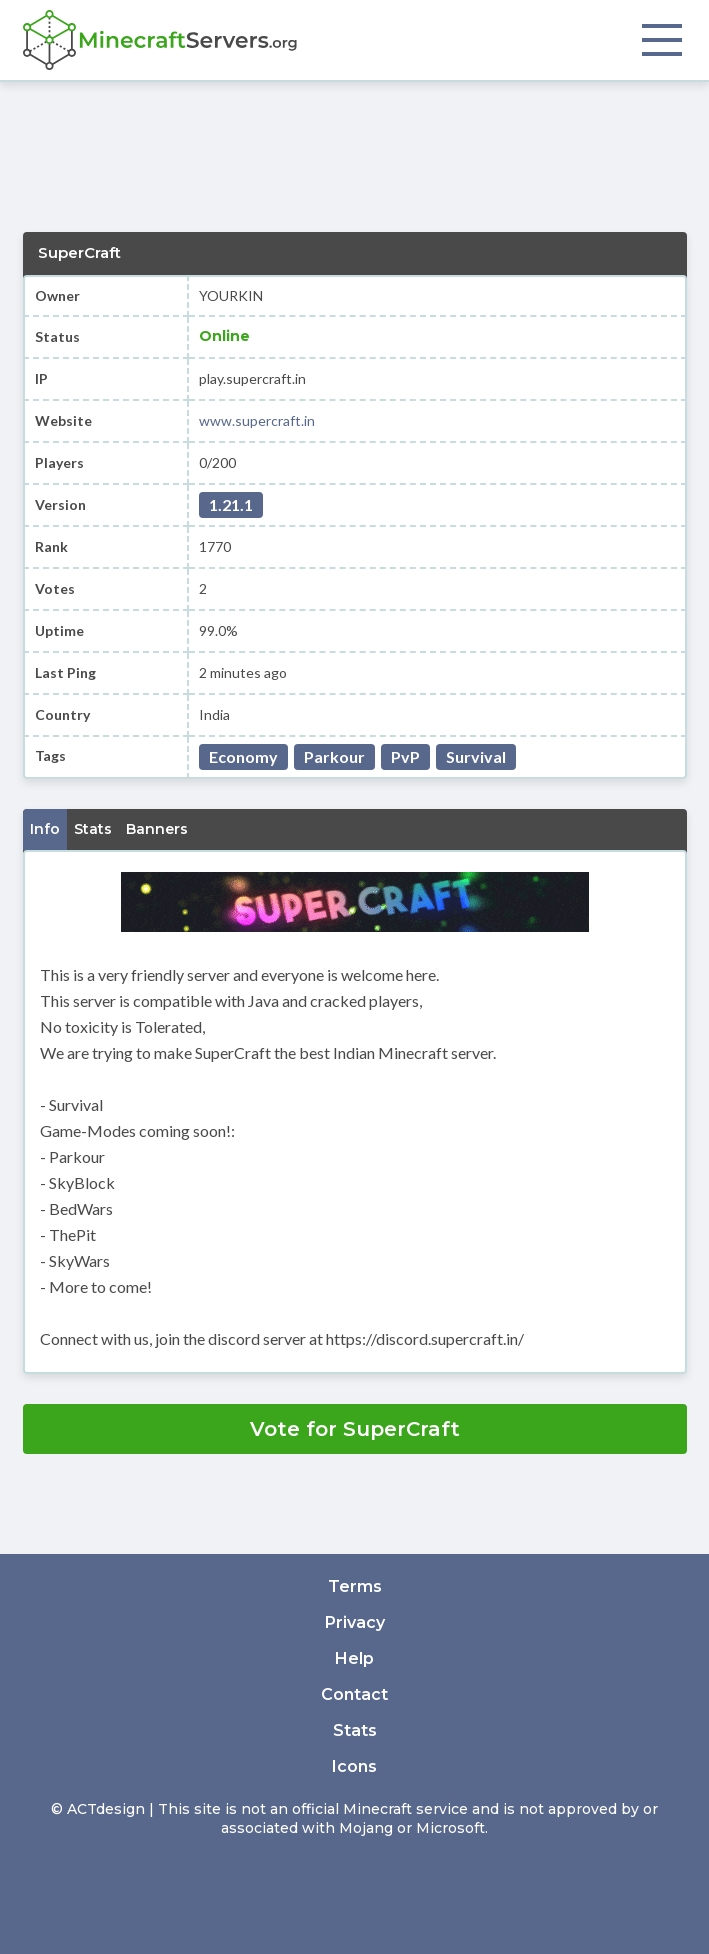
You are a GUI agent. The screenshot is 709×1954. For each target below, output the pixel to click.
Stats (355, 1730)
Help (354, 1658)
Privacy (355, 1622)
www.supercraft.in (257, 420)
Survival (476, 756)
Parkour (334, 756)
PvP (405, 756)
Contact (354, 1694)
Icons (354, 1766)
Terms (355, 1586)
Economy (243, 756)
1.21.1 (231, 504)
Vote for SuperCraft (355, 1429)
